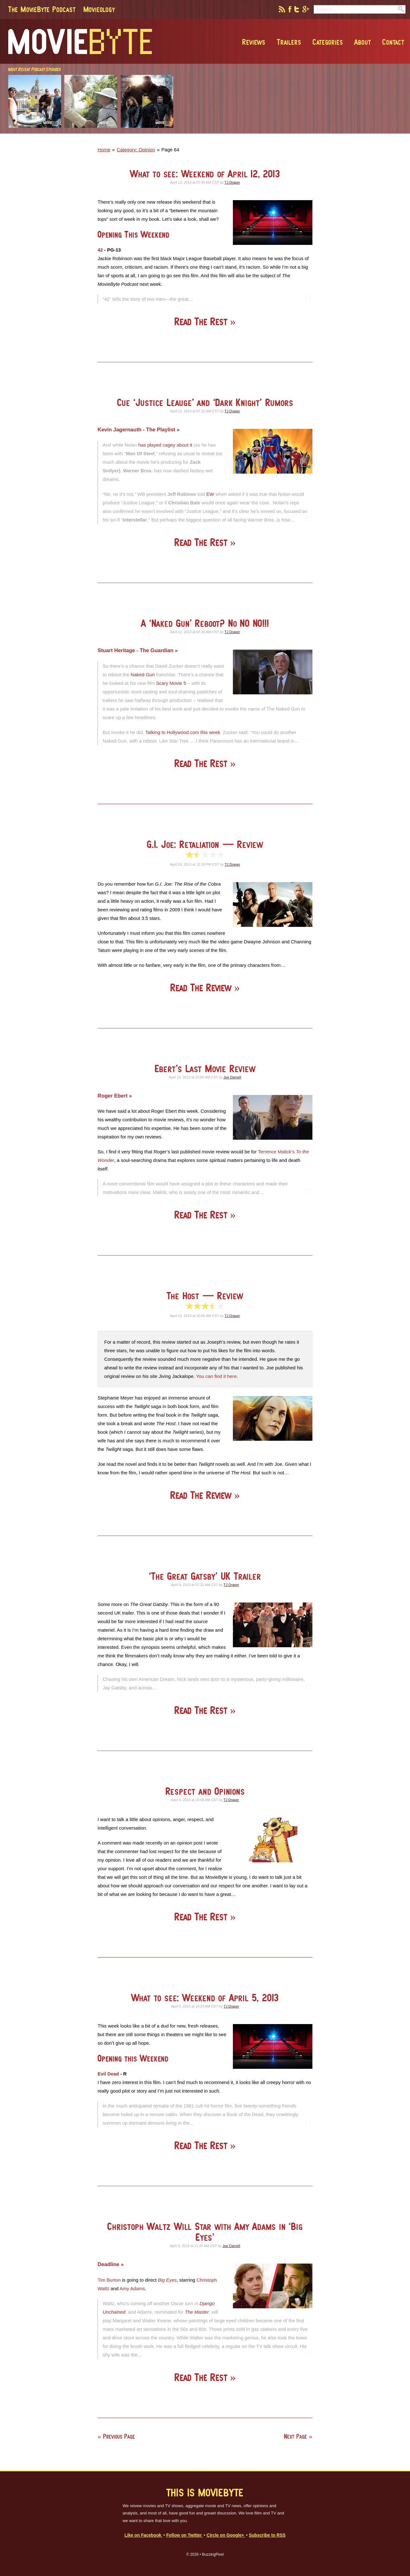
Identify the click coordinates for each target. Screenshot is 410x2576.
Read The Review (202, 987)
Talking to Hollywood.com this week (182, 732)
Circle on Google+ (226, 2535)
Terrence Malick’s (276, 1151)
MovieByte (80, 41)
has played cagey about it (165, 445)
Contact (393, 42)
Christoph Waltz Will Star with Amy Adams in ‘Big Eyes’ (205, 2231)
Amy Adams (132, 2288)
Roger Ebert (113, 1095)
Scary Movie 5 (171, 683)
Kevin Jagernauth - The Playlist (137, 429)
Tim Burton (109, 2280)
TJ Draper (232, 182)
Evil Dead (108, 2073)
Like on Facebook (144, 2535)
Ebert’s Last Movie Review (205, 1068)
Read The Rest (202, 321)
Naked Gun (143, 674)
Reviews (254, 42)
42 (100, 249)
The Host (205, 1295)
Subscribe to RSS (267, 2535)
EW (210, 494)
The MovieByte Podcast (42, 9)
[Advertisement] (314, 131)
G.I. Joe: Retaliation (205, 844)
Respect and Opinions (205, 1791)
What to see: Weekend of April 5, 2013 (205, 1997)
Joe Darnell (232, 1077)
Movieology (99, 9)
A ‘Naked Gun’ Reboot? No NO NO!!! (205, 623)
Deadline (109, 2264)
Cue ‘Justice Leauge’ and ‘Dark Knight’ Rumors (205, 402)
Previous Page (119, 2436)
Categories (327, 42)
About (362, 42)
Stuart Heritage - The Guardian (136, 650)
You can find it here (216, 1376)
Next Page (295, 2436)
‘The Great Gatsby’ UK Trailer (205, 1576)
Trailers (289, 42)
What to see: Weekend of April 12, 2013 (205, 173)
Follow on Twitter (184, 2535)
